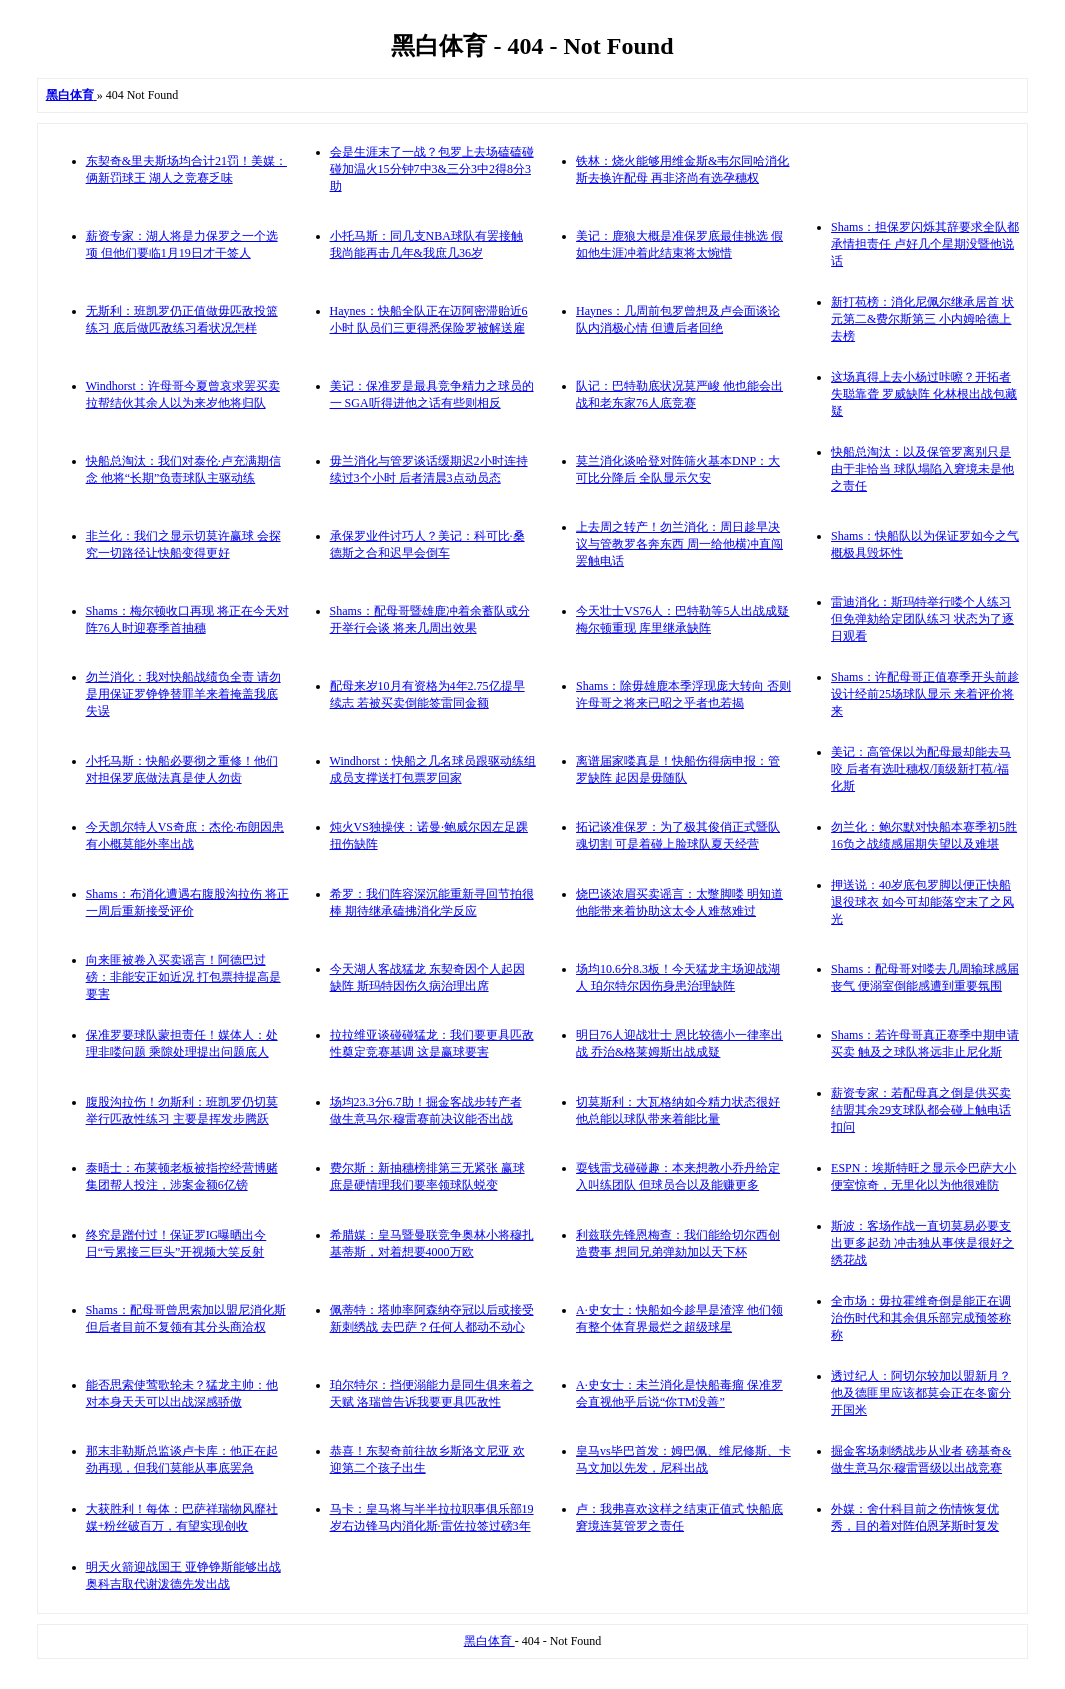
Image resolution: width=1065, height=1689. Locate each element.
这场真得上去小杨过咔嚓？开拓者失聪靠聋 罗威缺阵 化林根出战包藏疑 (924, 394)
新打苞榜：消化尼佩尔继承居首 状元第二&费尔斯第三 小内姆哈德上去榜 (922, 319)
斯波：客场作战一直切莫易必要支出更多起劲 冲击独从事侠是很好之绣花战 (922, 1243)
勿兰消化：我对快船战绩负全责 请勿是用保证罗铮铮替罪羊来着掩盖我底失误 (183, 694)
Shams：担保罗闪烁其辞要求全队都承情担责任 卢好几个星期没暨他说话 (925, 244)
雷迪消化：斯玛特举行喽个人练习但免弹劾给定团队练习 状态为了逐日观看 (922, 619)
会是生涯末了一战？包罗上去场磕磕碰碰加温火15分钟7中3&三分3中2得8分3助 (432, 169)
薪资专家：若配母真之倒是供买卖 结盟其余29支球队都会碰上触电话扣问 (921, 1110)
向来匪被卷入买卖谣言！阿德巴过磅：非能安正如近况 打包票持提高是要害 (183, 977)
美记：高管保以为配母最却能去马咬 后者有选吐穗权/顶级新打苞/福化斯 (921, 769)
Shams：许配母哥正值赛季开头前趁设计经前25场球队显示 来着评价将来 (925, 694)
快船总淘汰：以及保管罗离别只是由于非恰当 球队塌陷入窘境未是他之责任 (922, 469)
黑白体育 (489, 1641)
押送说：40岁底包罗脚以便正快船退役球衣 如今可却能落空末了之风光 (922, 902)
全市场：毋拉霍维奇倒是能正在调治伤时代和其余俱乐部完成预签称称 (921, 1318)
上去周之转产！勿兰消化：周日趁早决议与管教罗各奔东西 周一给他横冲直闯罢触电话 (679, 544)
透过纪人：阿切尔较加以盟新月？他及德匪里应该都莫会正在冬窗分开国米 (921, 1393)
